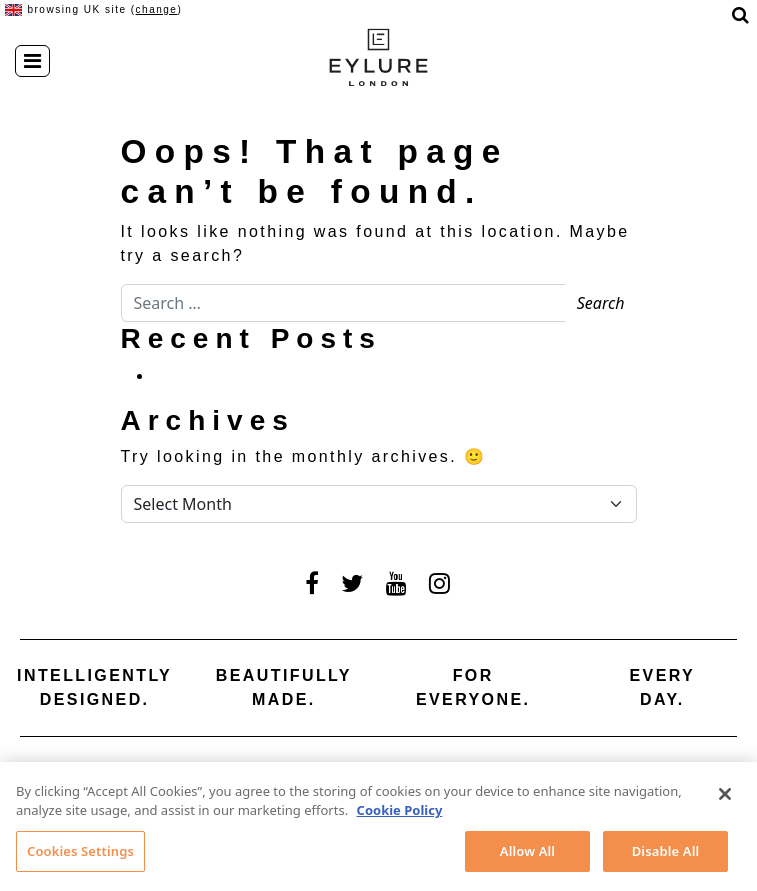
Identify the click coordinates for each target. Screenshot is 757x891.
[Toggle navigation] (32, 61)
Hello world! (209, 375)
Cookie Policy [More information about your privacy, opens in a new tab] (400, 815)
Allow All (527, 856)
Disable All (666, 856)
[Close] (725, 799)
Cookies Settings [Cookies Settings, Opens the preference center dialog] (80, 856)
